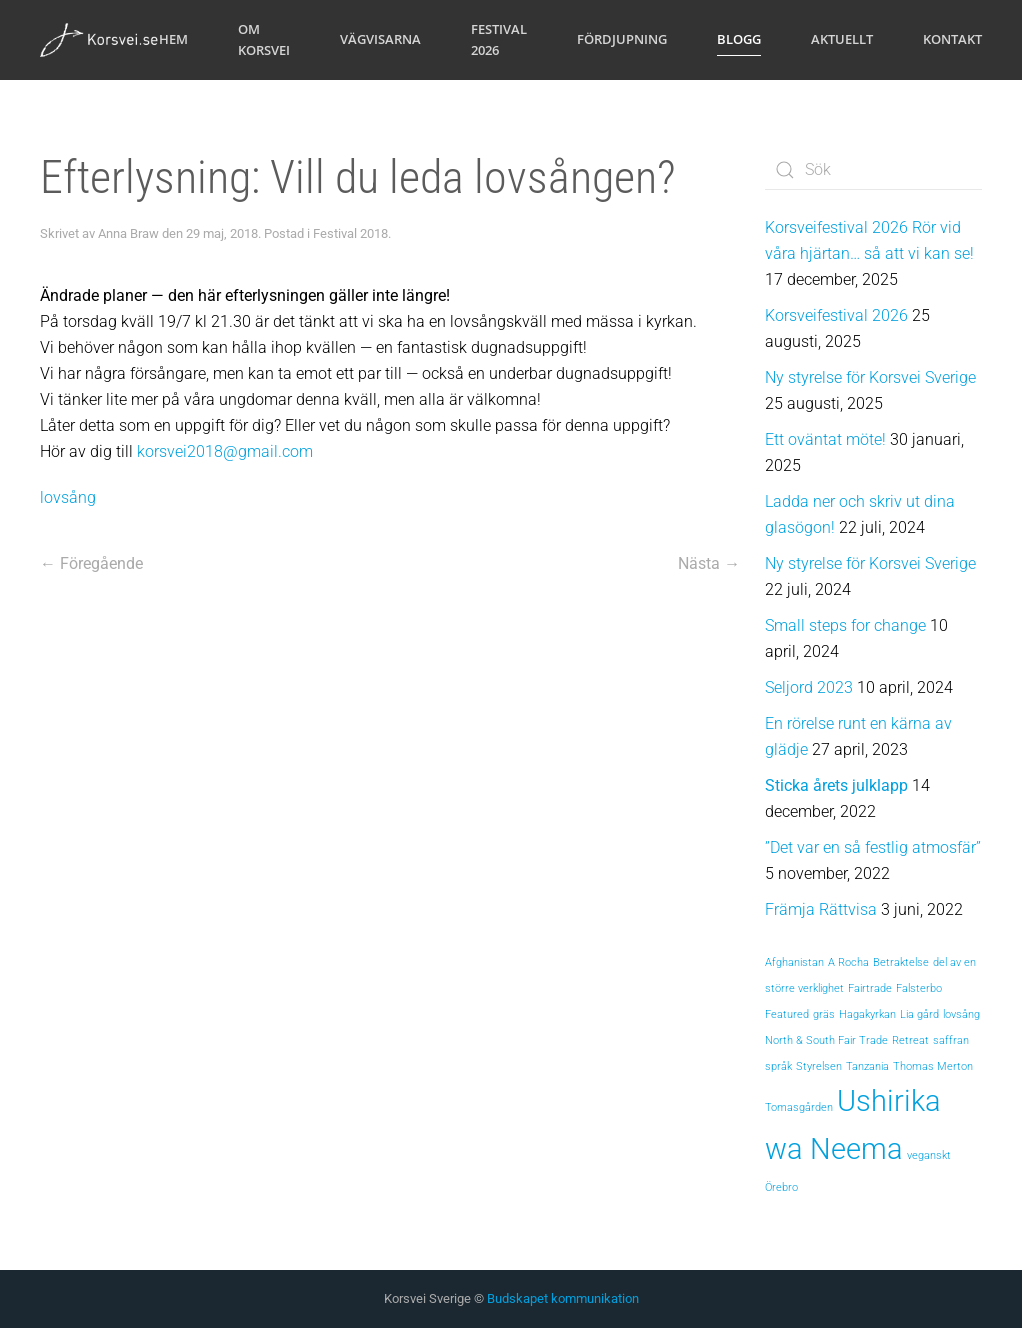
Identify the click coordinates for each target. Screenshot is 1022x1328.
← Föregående (91, 563)
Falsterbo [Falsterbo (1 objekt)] (919, 988)
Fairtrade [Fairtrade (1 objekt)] (870, 988)
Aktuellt (842, 39)
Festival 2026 (499, 39)
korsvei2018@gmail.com (225, 451)
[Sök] (873, 170)
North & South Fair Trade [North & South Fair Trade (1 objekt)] (826, 1040)
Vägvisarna (380, 39)
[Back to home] (99, 40)
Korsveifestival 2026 (836, 315)
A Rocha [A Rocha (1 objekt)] (848, 962)
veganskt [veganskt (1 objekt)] (929, 1155)
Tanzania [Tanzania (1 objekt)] (867, 1066)
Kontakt (952, 39)
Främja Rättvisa (821, 909)
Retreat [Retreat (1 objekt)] (910, 1040)
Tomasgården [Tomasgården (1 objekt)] (799, 1107)
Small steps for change (845, 625)
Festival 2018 (350, 233)
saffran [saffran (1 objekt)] (951, 1040)
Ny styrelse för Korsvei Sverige (870, 377)
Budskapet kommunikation (563, 1298)
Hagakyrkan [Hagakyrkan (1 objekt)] (867, 1014)
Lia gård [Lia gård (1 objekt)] (919, 1014)
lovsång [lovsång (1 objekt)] (961, 1014)
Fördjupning (622, 39)
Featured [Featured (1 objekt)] (787, 1014)
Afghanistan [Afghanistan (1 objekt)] (794, 962)
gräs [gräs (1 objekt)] (824, 1014)
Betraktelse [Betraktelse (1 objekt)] (901, 962)
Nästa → (709, 563)
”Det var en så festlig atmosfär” (873, 847)
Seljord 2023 (809, 687)
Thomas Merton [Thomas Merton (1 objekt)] (933, 1066)
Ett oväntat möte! (825, 439)
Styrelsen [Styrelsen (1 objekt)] (819, 1066)
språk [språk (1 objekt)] (778, 1066)
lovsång (68, 497)
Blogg (739, 39)
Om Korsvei (264, 39)
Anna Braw (128, 233)
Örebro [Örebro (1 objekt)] (781, 1187)
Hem (173, 39)
